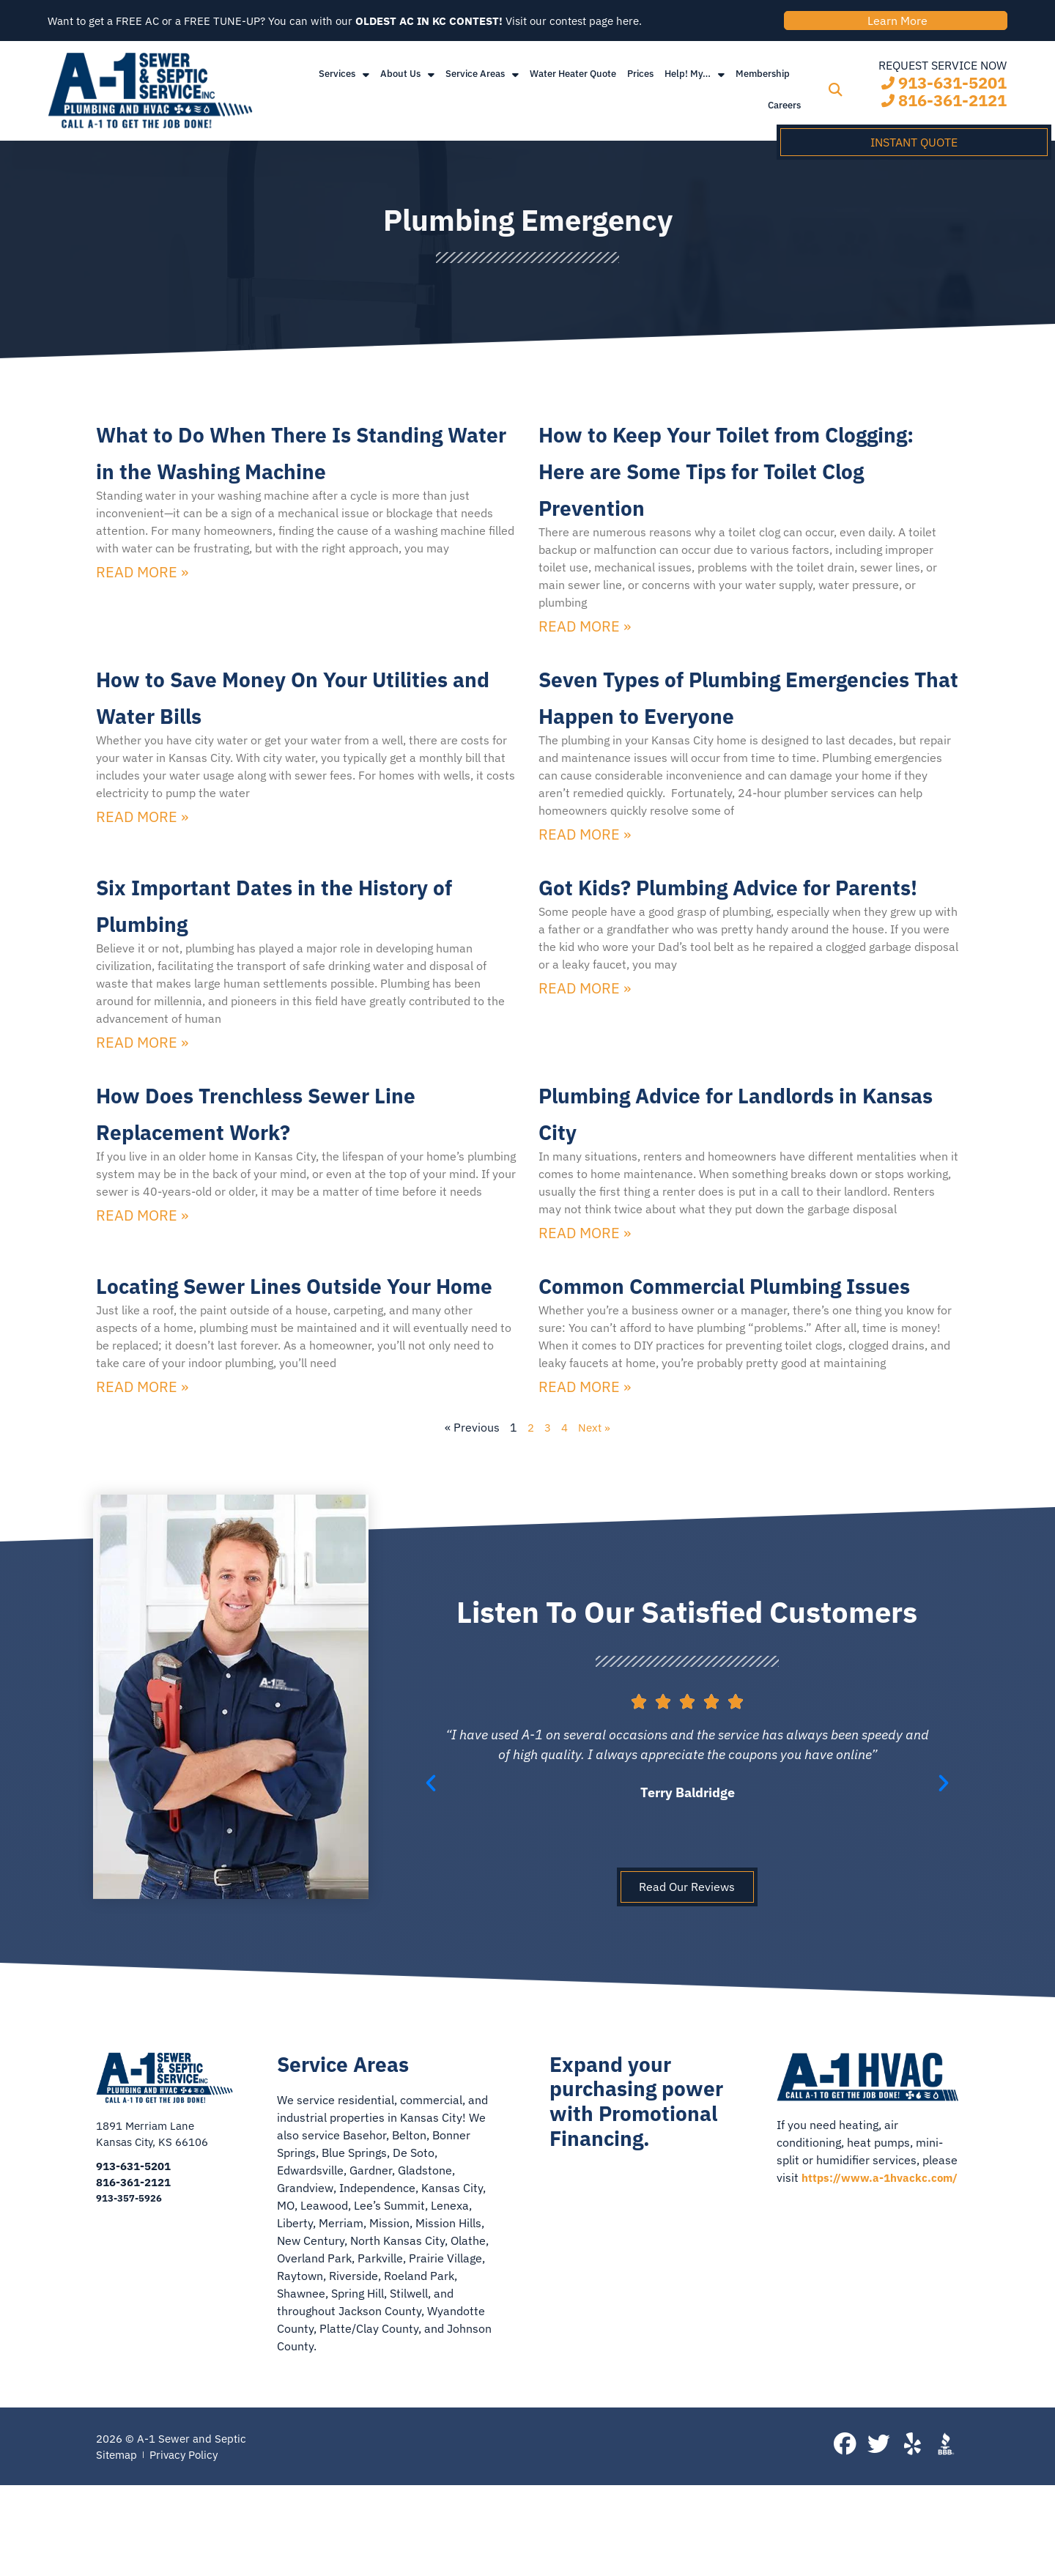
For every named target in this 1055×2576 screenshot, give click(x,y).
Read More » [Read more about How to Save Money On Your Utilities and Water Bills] (142, 827)
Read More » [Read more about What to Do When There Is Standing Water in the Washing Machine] (142, 618)
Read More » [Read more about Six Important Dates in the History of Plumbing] (142, 1090)
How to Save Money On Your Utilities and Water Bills (288, 704)
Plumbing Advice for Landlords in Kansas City (748, 1158)
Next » (595, 1513)
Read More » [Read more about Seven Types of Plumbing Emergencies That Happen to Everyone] (584, 881)
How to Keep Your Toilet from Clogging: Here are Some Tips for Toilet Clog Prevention (738, 477)
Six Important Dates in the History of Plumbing (276, 949)
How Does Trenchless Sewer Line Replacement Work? (289, 1158)
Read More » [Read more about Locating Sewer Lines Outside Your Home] (142, 1472)
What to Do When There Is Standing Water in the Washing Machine (275, 477)
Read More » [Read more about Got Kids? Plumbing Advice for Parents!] (584, 1072)
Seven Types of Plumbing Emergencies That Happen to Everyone (734, 722)
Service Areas (482, 82)
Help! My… (695, 82)
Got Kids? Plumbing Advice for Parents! (745, 949)
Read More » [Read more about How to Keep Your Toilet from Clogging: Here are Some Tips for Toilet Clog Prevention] (584, 635)
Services (344, 82)
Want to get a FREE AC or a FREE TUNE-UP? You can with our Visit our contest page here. (361, 25)
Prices (640, 82)
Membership (763, 82)
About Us (407, 82)
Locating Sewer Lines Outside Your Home (297, 1349)
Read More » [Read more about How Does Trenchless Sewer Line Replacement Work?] (142, 1263)
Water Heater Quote (573, 82)
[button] (835, 99)
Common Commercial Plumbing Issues (686, 1349)
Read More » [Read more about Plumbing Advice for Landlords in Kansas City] (584, 1281)
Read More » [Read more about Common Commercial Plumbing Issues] (584, 1472)
